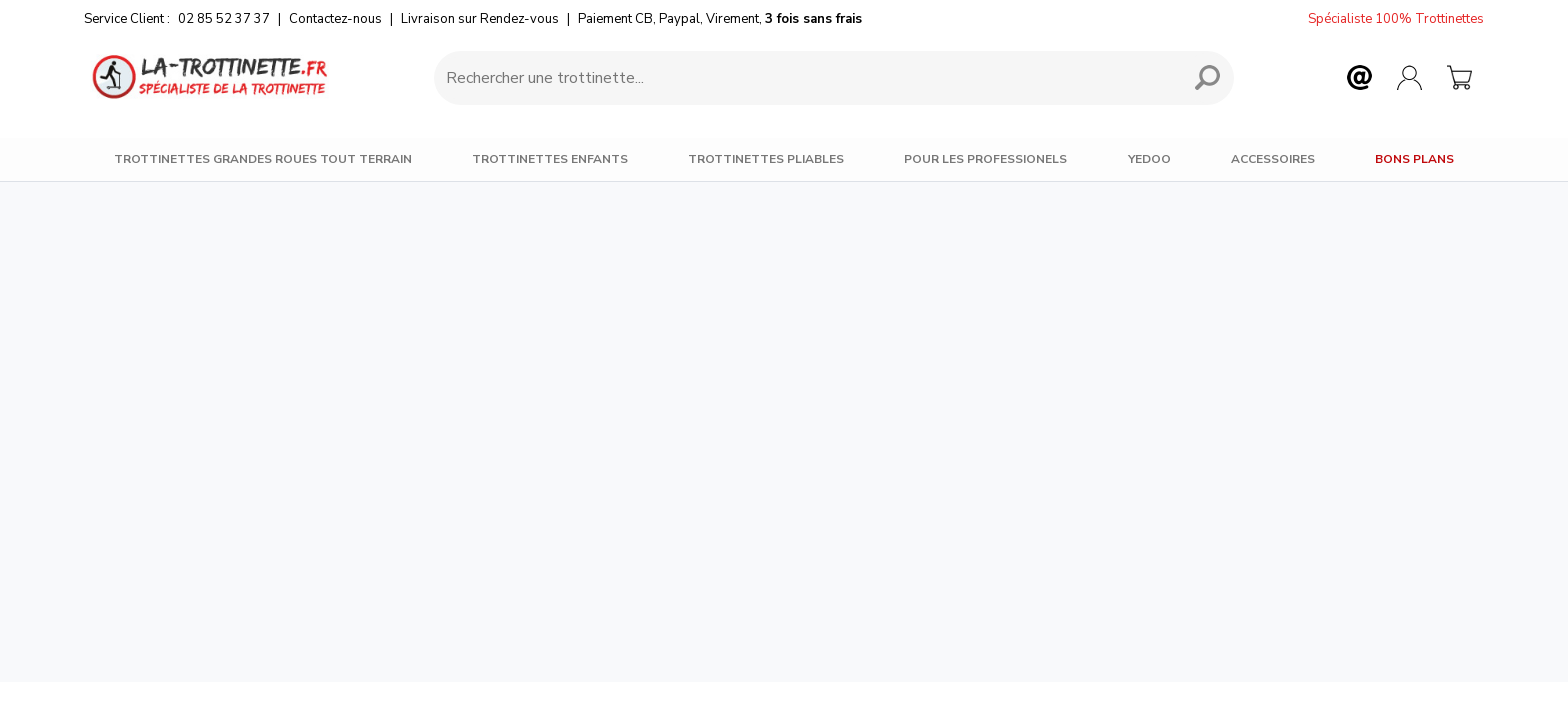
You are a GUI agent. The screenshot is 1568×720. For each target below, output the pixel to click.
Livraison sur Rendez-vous (480, 19)
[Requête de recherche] (804, 78)
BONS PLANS (1414, 159)
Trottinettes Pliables (766, 159)
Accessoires (1273, 159)
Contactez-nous (335, 19)
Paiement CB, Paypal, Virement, (720, 19)
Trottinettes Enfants (550, 159)
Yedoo (1149, 159)
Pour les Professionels (985, 159)
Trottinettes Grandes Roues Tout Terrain (263, 159)
